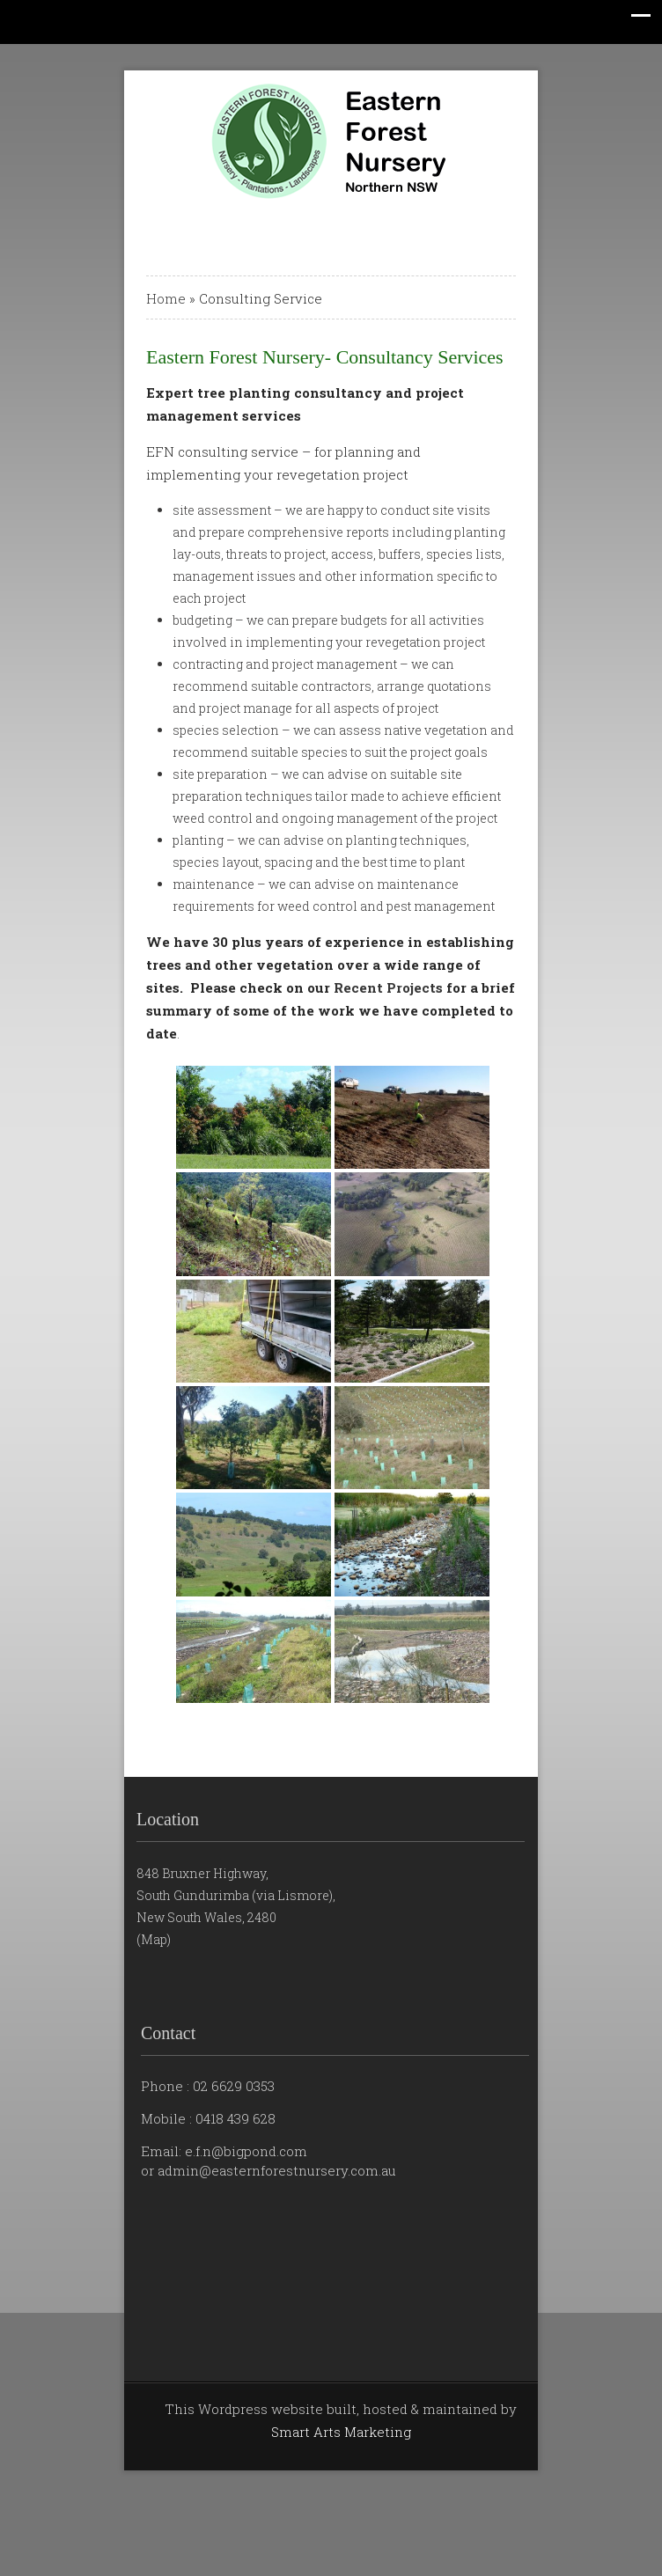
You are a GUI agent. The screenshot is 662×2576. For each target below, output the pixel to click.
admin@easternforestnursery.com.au (277, 2170)
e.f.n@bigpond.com (246, 2151)
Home (166, 298)
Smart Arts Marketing (341, 2431)
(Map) (153, 1939)
